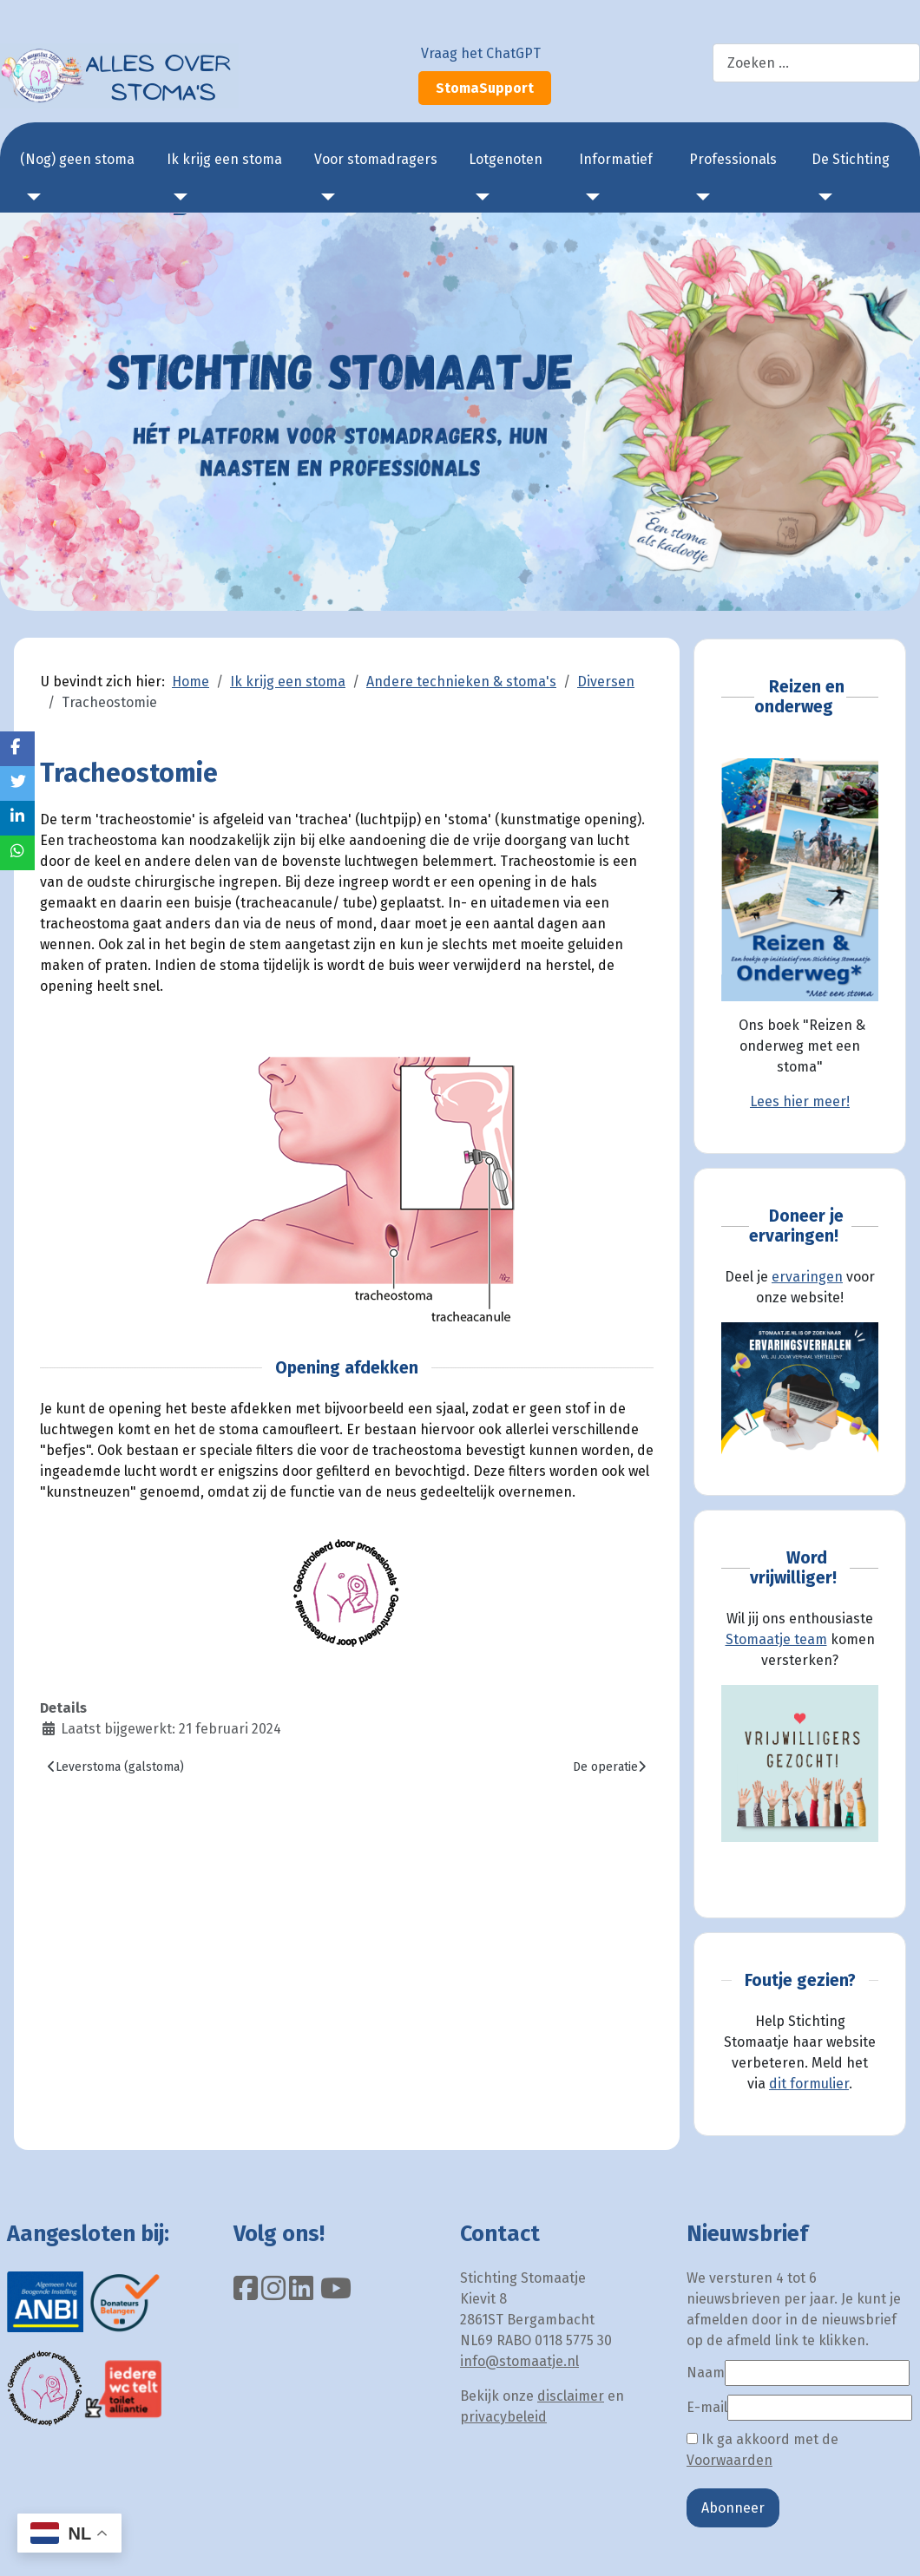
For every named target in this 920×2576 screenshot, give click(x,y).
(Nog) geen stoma (77, 159)
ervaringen (807, 1276)
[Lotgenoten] (479, 197)
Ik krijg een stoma (224, 159)
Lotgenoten (505, 159)
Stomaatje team (776, 1639)
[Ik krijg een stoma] (177, 197)
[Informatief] (589, 197)
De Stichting (851, 159)
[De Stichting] (822, 197)
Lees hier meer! (800, 1101)
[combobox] (816, 62)
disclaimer (570, 2396)
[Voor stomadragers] (324, 197)
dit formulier (809, 2083)
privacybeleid (503, 2417)
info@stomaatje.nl (519, 2361)
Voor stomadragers (375, 159)
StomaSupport (485, 88)
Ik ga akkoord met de (762, 2449)
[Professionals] (699, 197)
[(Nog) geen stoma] (30, 197)
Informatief (616, 159)
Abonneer (733, 2508)
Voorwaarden (729, 2460)
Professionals (733, 159)
